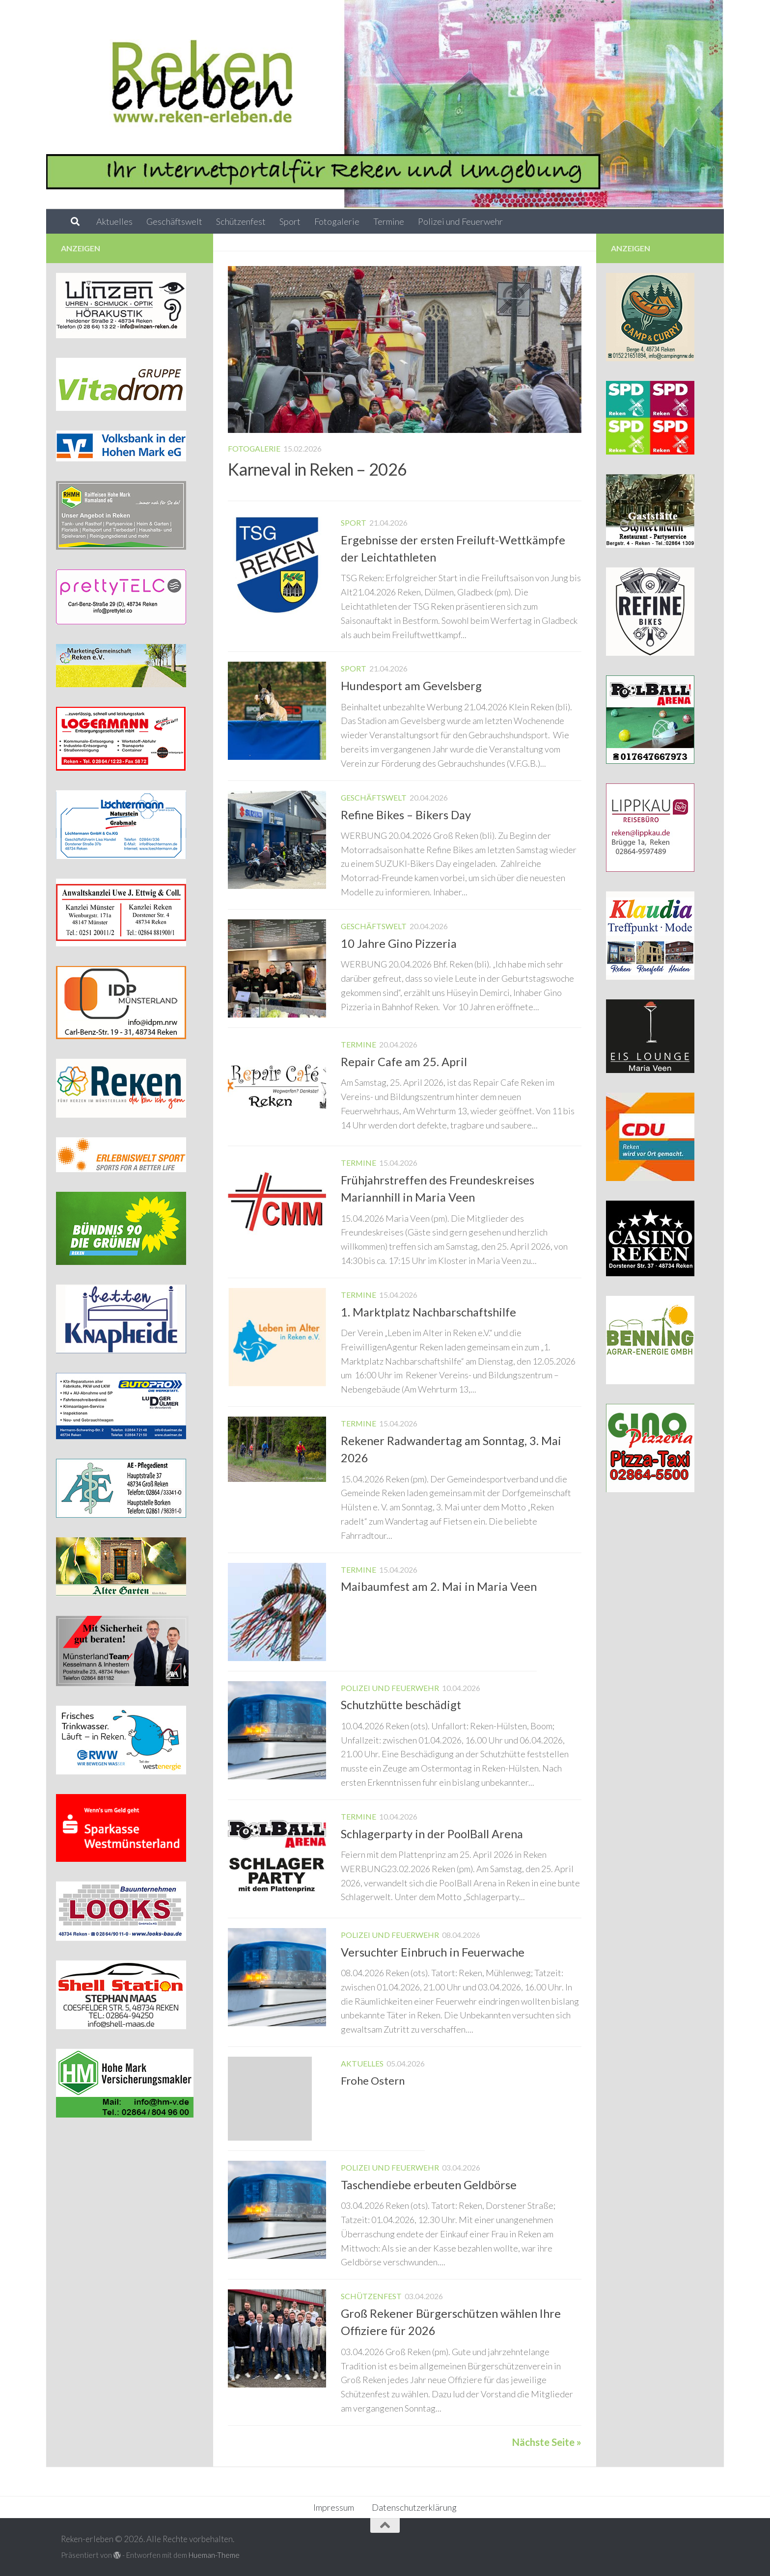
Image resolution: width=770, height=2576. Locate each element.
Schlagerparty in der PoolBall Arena (432, 1834)
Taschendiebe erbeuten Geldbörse (429, 2185)
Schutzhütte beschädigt (401, 1705)
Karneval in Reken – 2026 (317, 469)
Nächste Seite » (546, 2442)
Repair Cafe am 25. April (404, 1062)
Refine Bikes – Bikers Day (406, 815)
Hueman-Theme (214, 2554)
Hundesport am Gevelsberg (411, 686)
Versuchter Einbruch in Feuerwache (432, 1952)
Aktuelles (114, 221)
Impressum (333, 2507)
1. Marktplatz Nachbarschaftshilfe (428, 1312)
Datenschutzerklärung (414, 2507)
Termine (388, 221)
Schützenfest (241, 221)
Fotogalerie (336, 221)
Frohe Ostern (373, 2080)
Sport (290, 221)
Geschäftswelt (174, 221)
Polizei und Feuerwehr (460, 221)
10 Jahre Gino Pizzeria (399, 943)
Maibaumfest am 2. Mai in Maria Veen (439, 1586)
